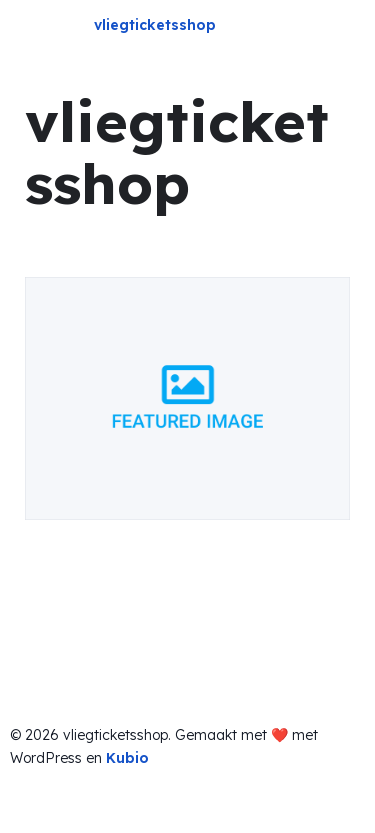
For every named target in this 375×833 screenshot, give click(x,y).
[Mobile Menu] (342, 28)
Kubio (127, 758)
